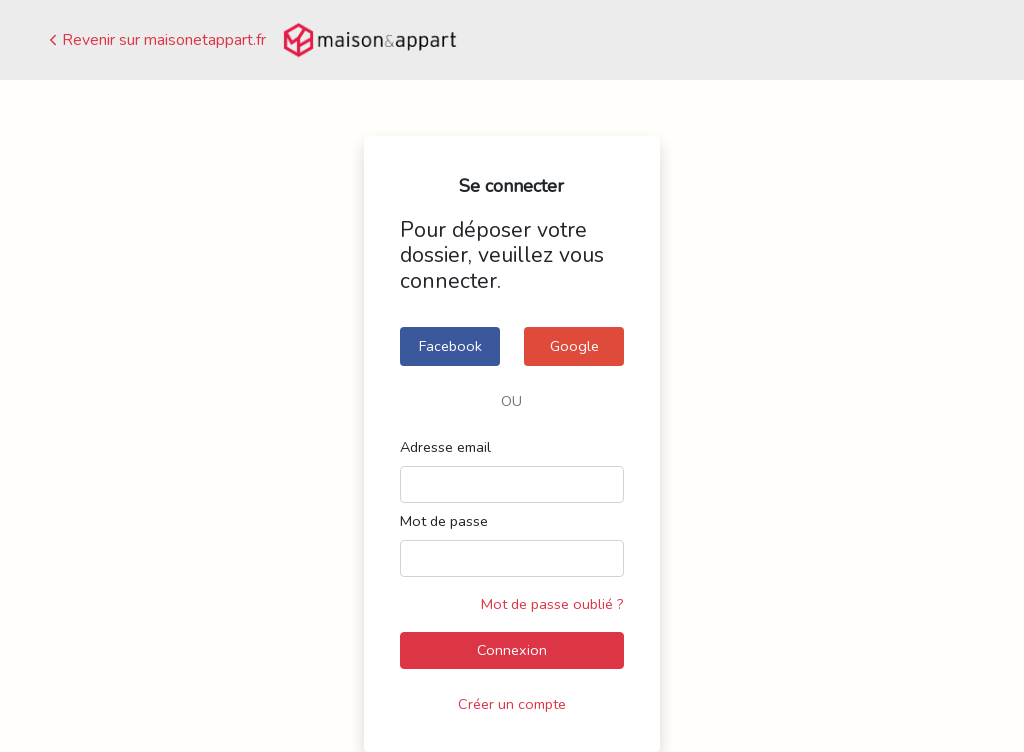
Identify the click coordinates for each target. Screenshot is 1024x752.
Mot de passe (444, 521)
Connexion (512, 650)
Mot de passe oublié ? (552, 604)
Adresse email (445, 447)
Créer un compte (512, 704)
